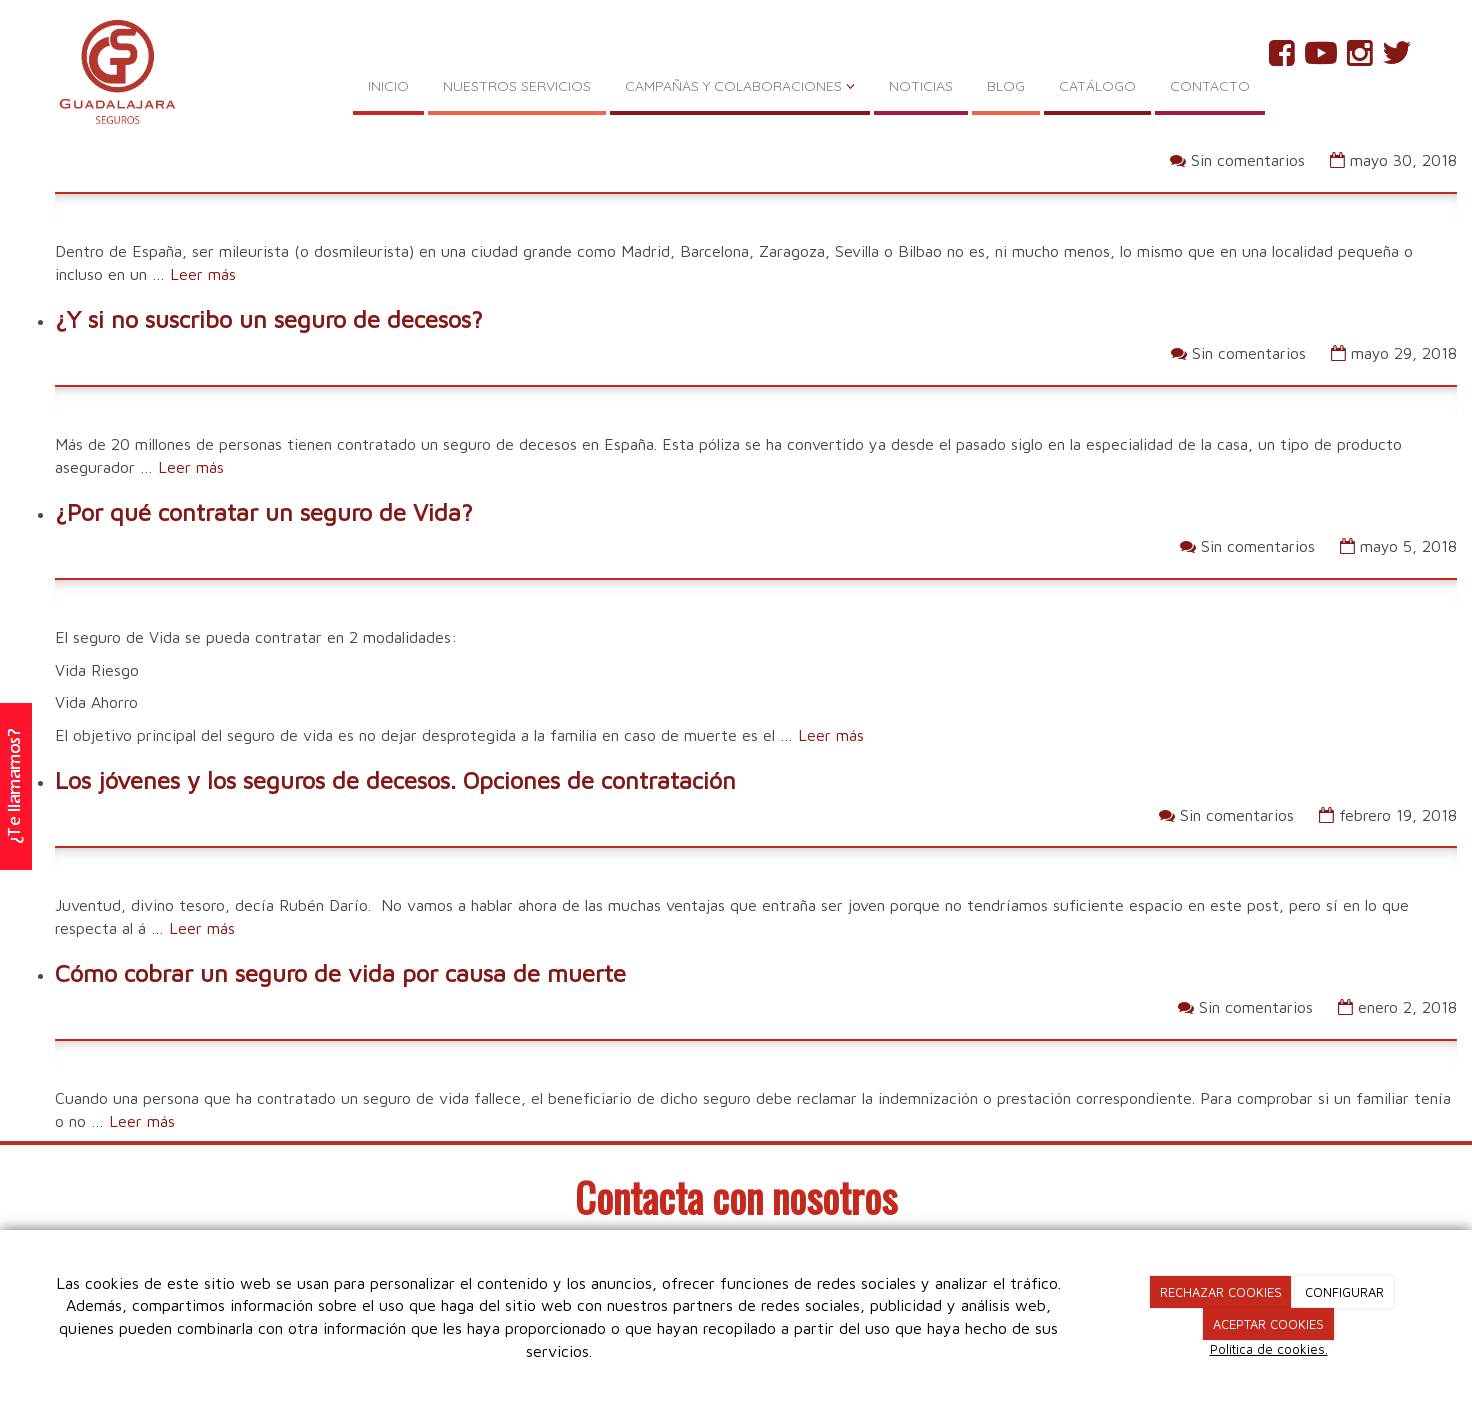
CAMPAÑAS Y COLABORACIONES (740, 86)
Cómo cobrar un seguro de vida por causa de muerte (340, 973)
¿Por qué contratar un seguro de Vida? (264, 512)
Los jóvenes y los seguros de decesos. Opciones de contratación (395, 780)
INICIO (388, 86)
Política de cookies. (1269, 1349)
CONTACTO (1210, 86)
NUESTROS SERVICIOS (517, 86)
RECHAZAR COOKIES (1221, 1292)
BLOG (1006, 86)
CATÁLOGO (1097, 86)
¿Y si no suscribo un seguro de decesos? (269, 319)
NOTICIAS (921, 86)
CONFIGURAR (1344, 1292)
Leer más (203, 274)
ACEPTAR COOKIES (1268, 1324)
